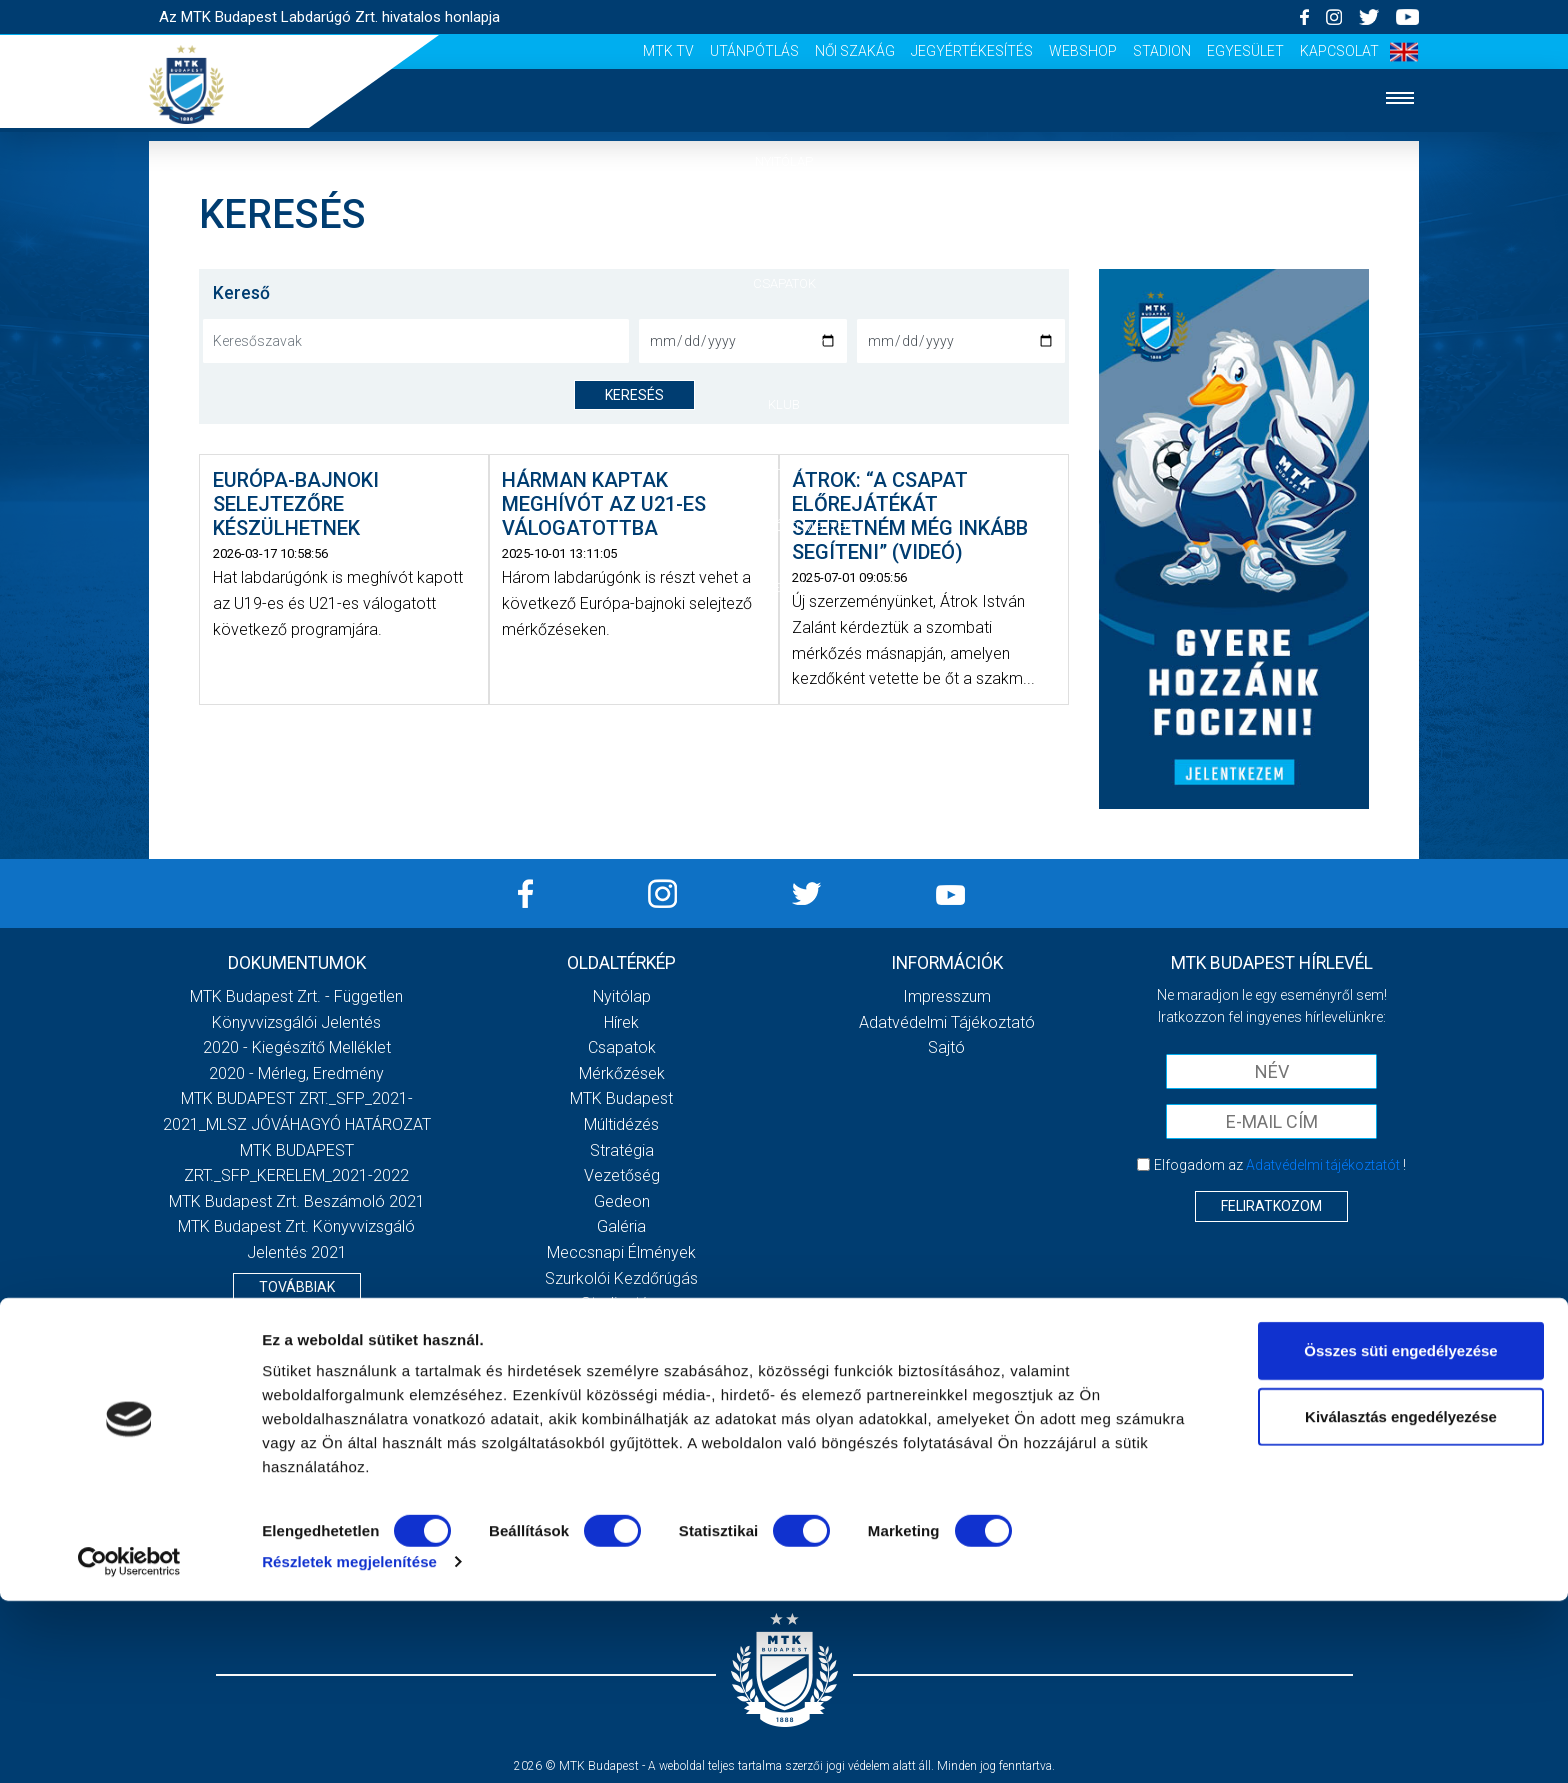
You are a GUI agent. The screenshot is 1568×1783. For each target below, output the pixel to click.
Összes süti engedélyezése (1400, 1532)
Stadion (1162, 51)
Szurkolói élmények (784, 526)
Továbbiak (297, 1287)
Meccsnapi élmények (621, 1252)
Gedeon (622, 1201)
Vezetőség (622, 1175)
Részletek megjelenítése (349, 1743)
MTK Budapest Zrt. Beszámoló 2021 (297, 1201)
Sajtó (621, 1329)
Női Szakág (855, 51)
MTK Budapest (621, 1098)
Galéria (784, 465)
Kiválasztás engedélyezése (1401, 1598)
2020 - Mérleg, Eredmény (296, 1073)
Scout (622, 1354)
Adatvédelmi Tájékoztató (947, 1022)
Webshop (1083, 51)
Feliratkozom (1271, 1206)
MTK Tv (668, 51)
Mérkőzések (784, 343)
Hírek (784, 222)
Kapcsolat (1339, 51)
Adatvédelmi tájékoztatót (1323, 1165)
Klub (784, 404)
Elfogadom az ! (1280, 1165)
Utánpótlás (754, 51)
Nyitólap (784, 161)
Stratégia (622, 1150)
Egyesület (1245, 51)
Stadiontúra (621, 1303)
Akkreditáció (784, 587)
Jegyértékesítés (972, 51)
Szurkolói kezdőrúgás (621, 1278)
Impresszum (947, 996)
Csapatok (784, 283)
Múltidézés (621, 1124)
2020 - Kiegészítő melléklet (297, 1047)
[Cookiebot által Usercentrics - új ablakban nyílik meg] (129, 1744)
